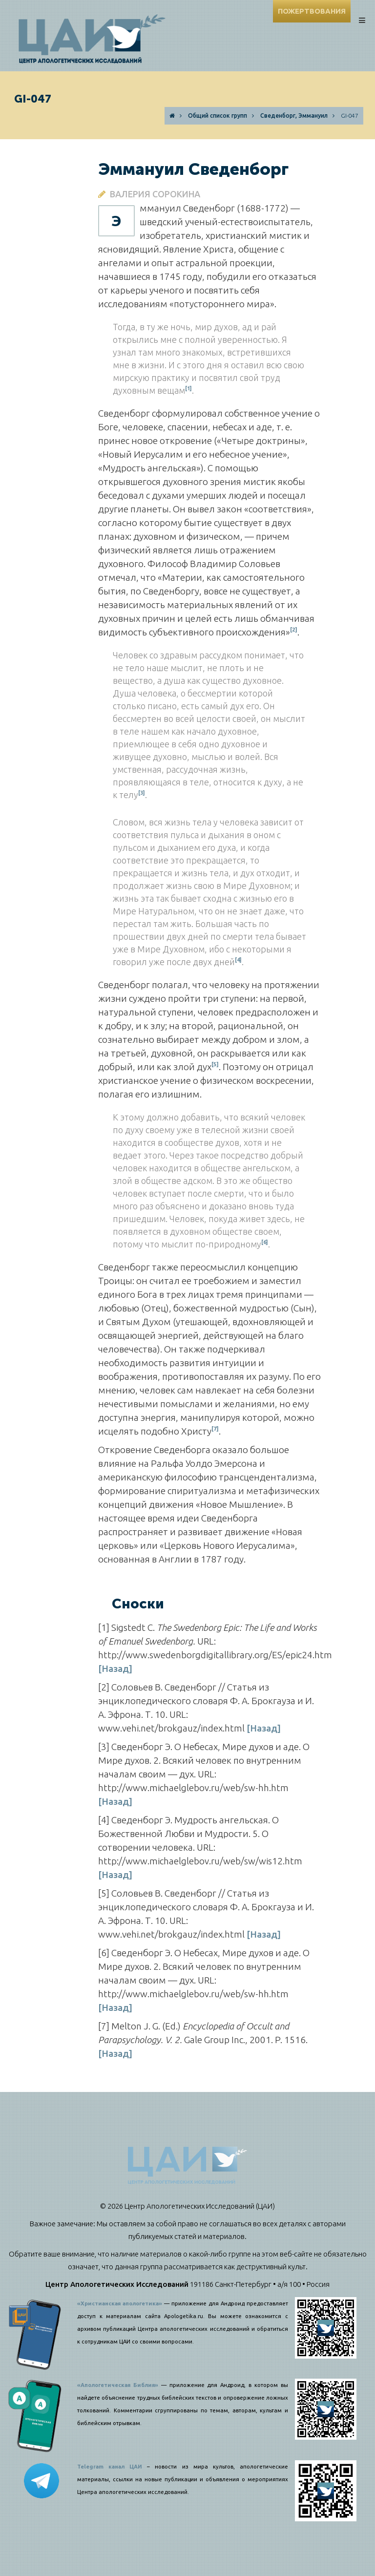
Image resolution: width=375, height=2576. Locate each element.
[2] (293, 629)
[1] (188, 388)
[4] (238, 960)
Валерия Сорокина (155, 194)
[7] (215, 1428)
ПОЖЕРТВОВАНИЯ (312, 11)
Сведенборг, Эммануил (294, 115)
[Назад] (115, 1668)
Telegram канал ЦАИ (109, 2467)
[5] (215, 1064)
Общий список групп (217, 115)
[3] (141, 793)
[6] (264, 1242)
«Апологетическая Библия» (117, 2385)
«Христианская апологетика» (119, 2303)
